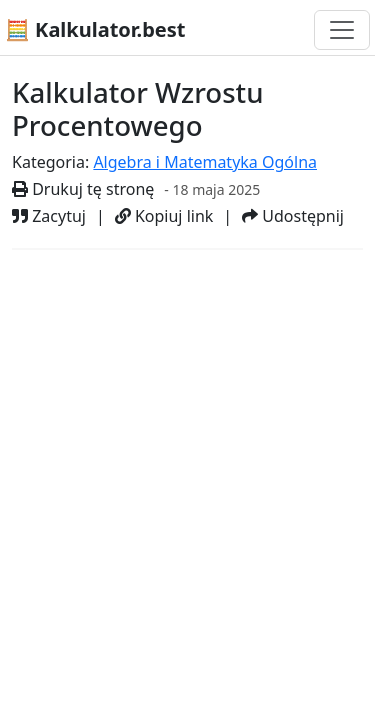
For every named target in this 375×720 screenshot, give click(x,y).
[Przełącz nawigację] (342, 30)
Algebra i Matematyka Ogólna (205, 162)
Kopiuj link (164, 216)
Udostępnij (293, 216)
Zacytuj (49, 216)
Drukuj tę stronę (83, 189)
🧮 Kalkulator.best (95, 29)
